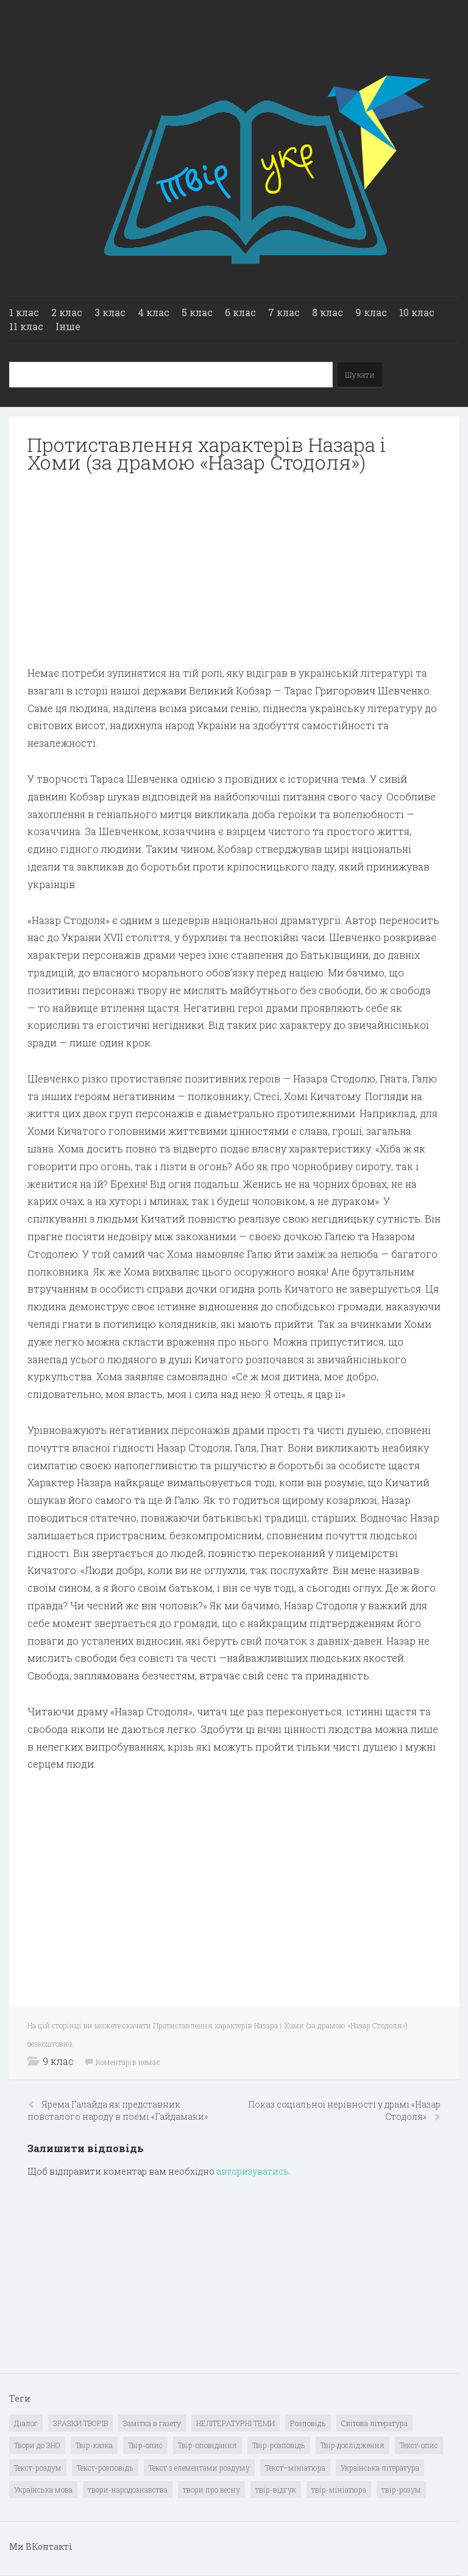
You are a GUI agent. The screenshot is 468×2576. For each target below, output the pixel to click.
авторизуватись (252, 2171)
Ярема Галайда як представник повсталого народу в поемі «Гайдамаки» (117, 2110)
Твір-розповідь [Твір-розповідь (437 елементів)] (278, 2445)
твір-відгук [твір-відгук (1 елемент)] (275, 2489)
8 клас (327, 312)
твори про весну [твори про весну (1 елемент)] (211, 2489)
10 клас (416, 312)
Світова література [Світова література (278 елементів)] (374, 2423)
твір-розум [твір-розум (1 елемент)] (401, 2489)
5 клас (197, 312)
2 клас (66, 312)
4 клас (153, 312)
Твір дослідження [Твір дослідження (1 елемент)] (353, 2445)
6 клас (240, 312)
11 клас (26, 326)
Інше (67, 326)
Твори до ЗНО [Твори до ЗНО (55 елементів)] (37, 2445)
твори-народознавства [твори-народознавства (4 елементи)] (128, 2489)
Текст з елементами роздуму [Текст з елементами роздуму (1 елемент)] (199, 2467)
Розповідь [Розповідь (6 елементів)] (308, 2423)
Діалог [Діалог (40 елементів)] (26, 2423)
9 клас (371, 312)
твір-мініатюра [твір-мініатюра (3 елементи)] (338, 2489)
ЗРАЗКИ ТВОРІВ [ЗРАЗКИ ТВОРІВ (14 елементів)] (80, 2423)
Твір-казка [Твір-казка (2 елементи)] (94, 2445)
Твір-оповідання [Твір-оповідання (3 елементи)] (207, 2445)
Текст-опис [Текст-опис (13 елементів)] (419, 2445)
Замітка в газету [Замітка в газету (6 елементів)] (152, 2423)
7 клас (284, 312)
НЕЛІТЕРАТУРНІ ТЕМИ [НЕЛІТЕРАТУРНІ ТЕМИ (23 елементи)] (235, 2423)
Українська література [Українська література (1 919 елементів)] (380, 2467)
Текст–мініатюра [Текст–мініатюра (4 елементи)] (295, 2467)
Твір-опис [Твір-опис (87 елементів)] (145, 2445)
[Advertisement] (234, 569)
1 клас (24, 312)
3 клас (110, 312)
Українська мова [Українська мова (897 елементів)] (43, 2489)
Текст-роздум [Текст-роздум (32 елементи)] (38, 2467)
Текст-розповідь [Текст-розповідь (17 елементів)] (105, 2467)
